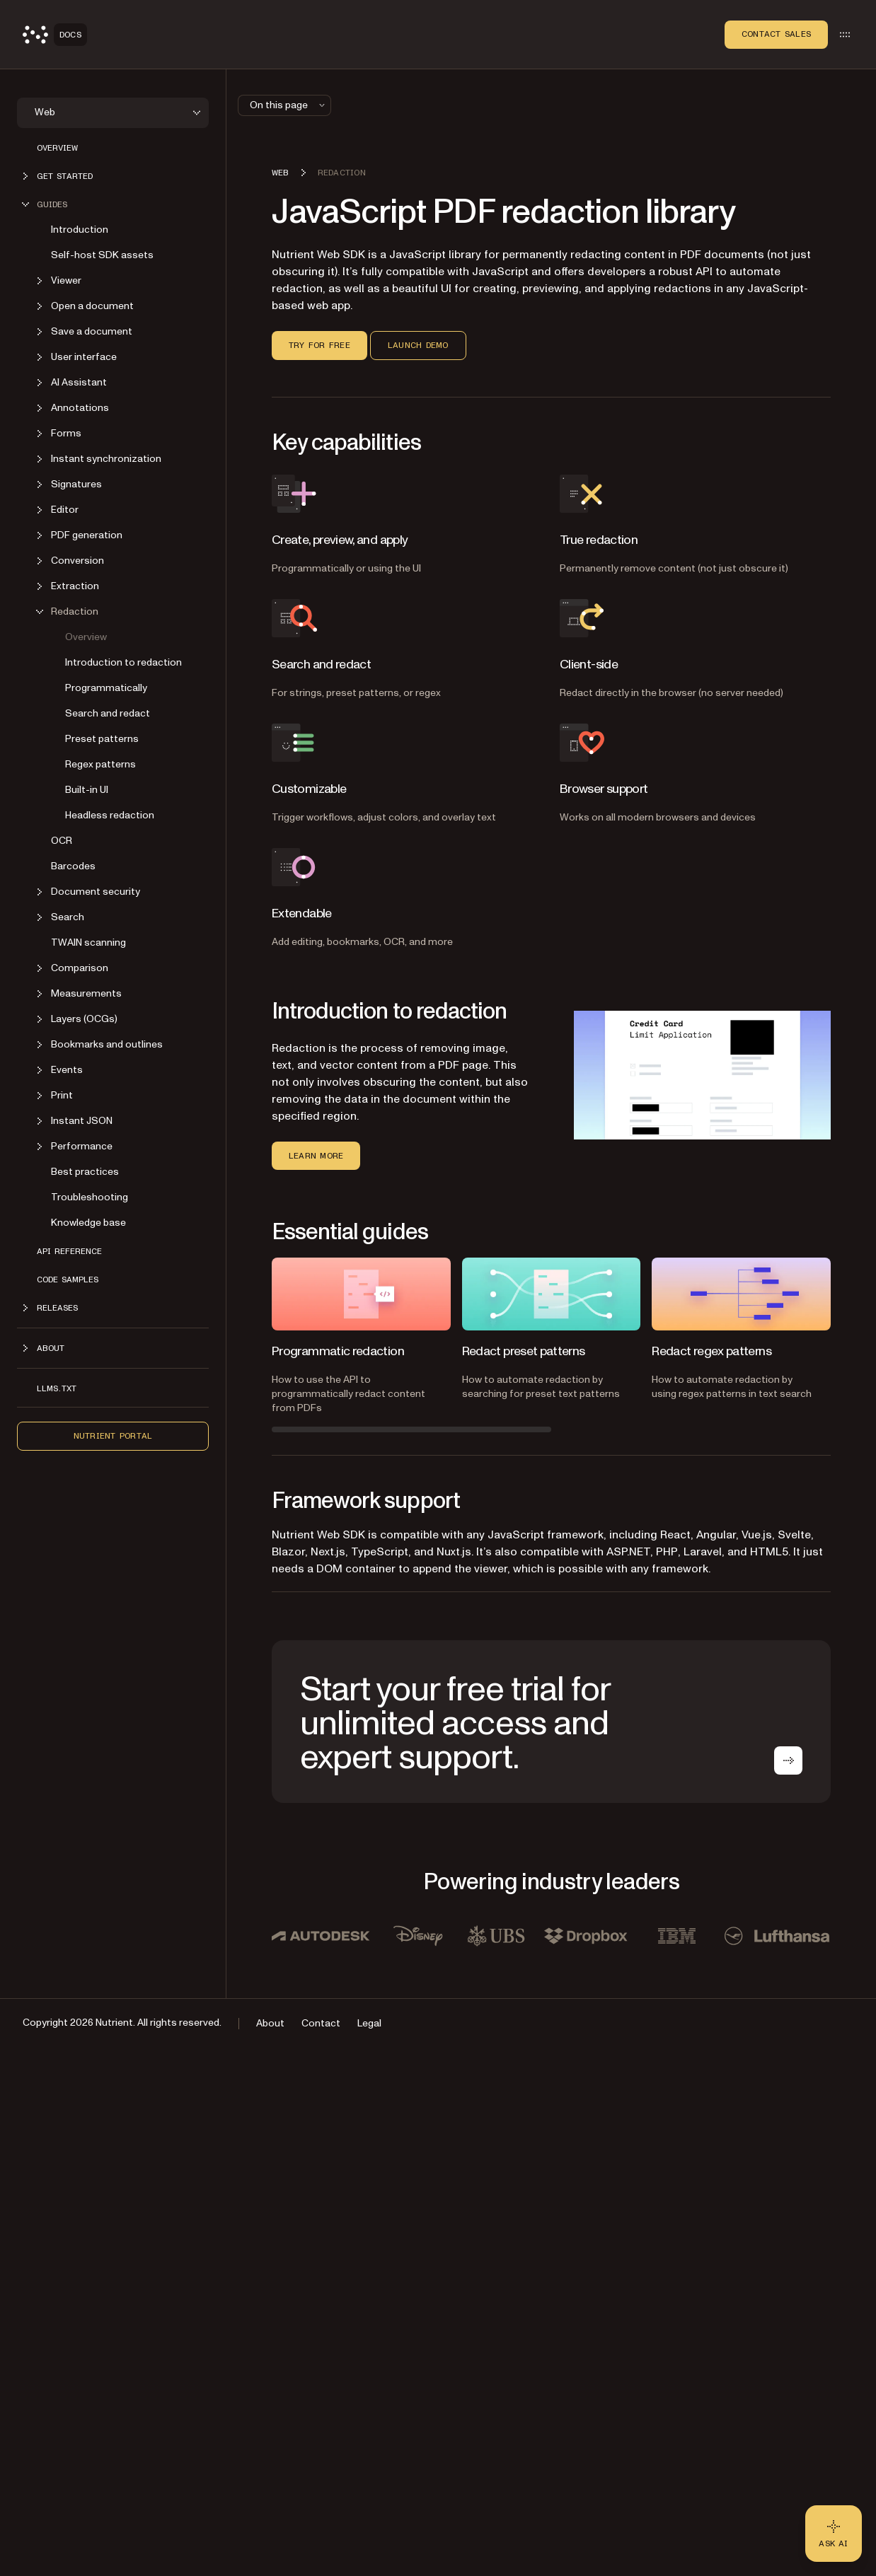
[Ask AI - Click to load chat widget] (833, 2533)
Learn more (316, 1155)
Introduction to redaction (123, 662)
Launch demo (418, 345)
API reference (69, 1251)
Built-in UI (86, 789)
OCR (61, 840)
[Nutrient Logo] (55, 34)
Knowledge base (88, 1222)
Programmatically (106, 688)
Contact (320, 2023)
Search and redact (107, 713)
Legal (369, 2023)
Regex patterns (100, 764)
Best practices (85, 1171)
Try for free (319, 345)
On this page (289, 105)
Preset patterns (102, 738)
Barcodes (73, 866)
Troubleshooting (89, 1197)
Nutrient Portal (113, 1436)
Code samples (67, 1279)
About (270, 2023)
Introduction (79, 229)
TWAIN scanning (88, 942)
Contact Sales (776, 34)
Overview (57, 148)
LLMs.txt (56, 1388)
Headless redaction (109, 815)
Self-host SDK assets (102, 255)
